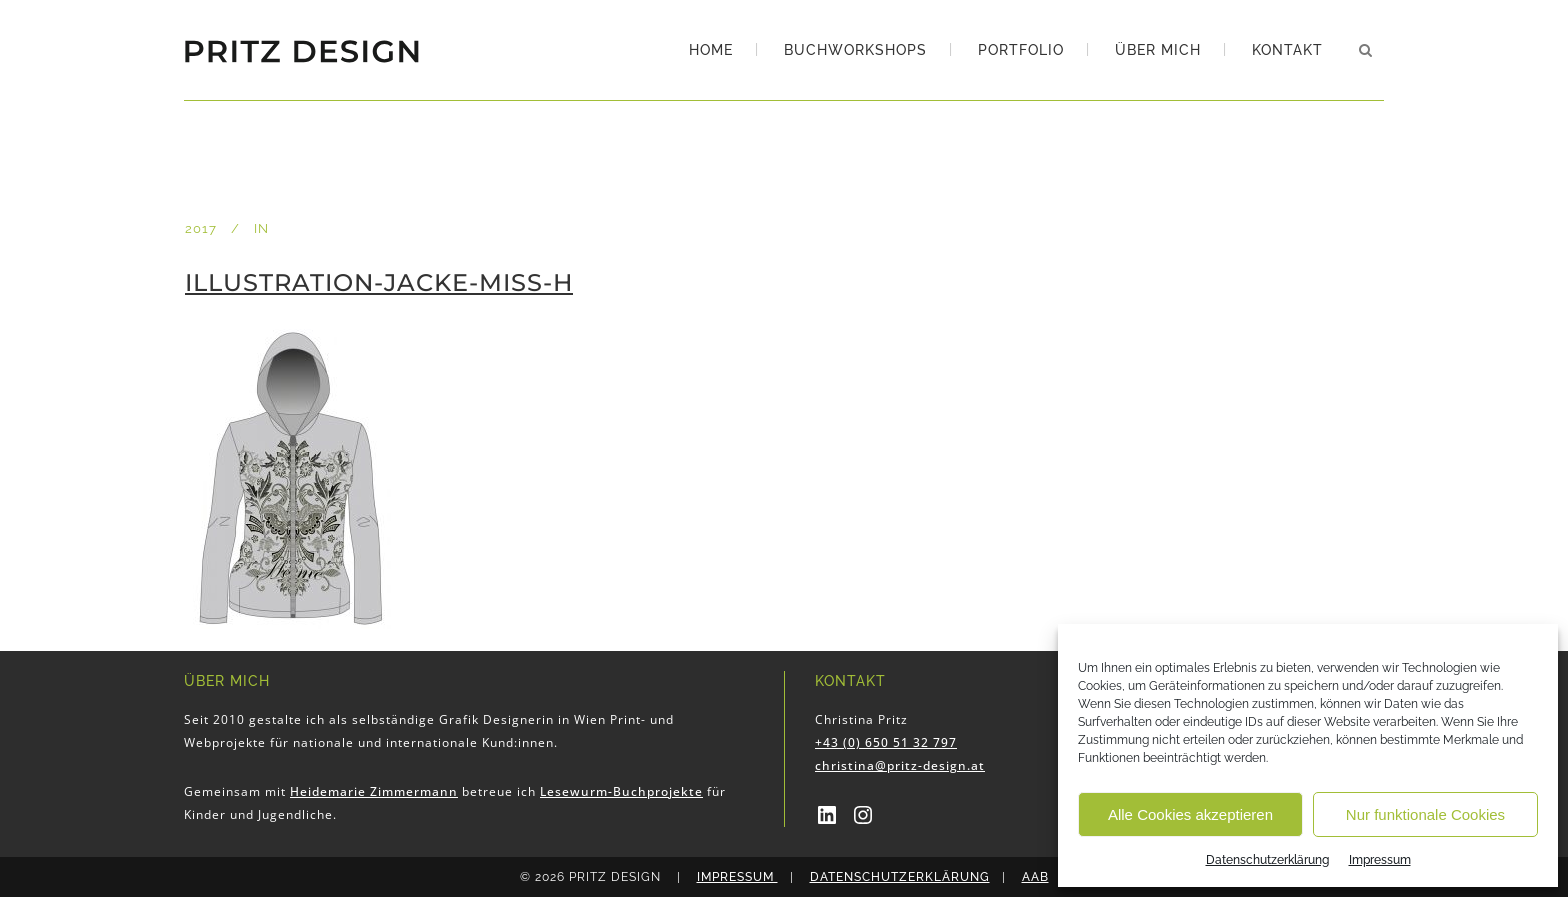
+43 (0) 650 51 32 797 (886, 742)
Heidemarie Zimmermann (374, 791)
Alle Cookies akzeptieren (1190, 814)
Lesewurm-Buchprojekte (621, 791)
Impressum (1380, 860)
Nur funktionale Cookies (1425, 814)
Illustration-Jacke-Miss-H (379, 282)
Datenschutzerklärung (1267, 860)
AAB (1035, 877)
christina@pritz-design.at (900, 765)
